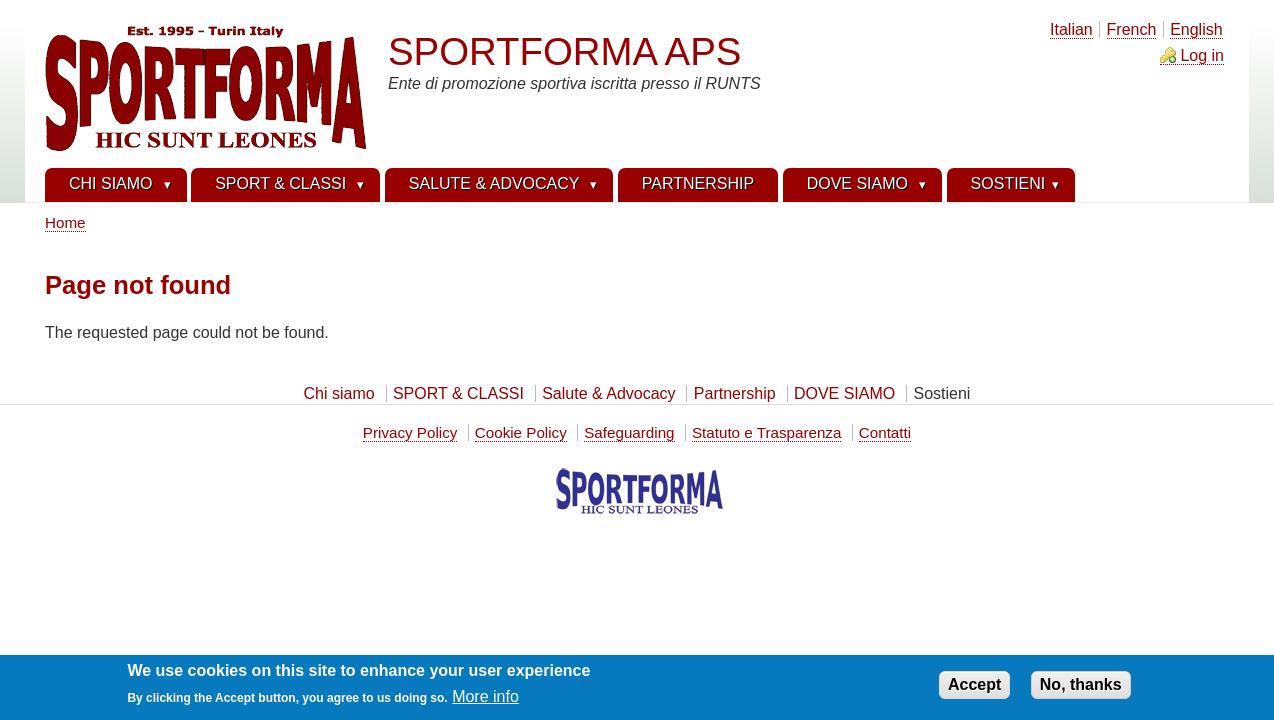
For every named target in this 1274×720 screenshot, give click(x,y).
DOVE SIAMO (844, 393)
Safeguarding (629, 432)
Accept (974, 690)
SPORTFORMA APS (564, 51)
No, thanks (1081, 690)
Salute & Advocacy (608, 393)
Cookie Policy (521, 432)
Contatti (885, 432)
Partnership (735, 393)
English (1196, 29)
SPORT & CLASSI (458, 393)
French (1132, 29)
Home (65, 222)
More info (485, 702)
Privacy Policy (410, 432)
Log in (1202, 55)
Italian (1071, 29)
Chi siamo (339, 393)
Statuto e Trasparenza (766, 432)
